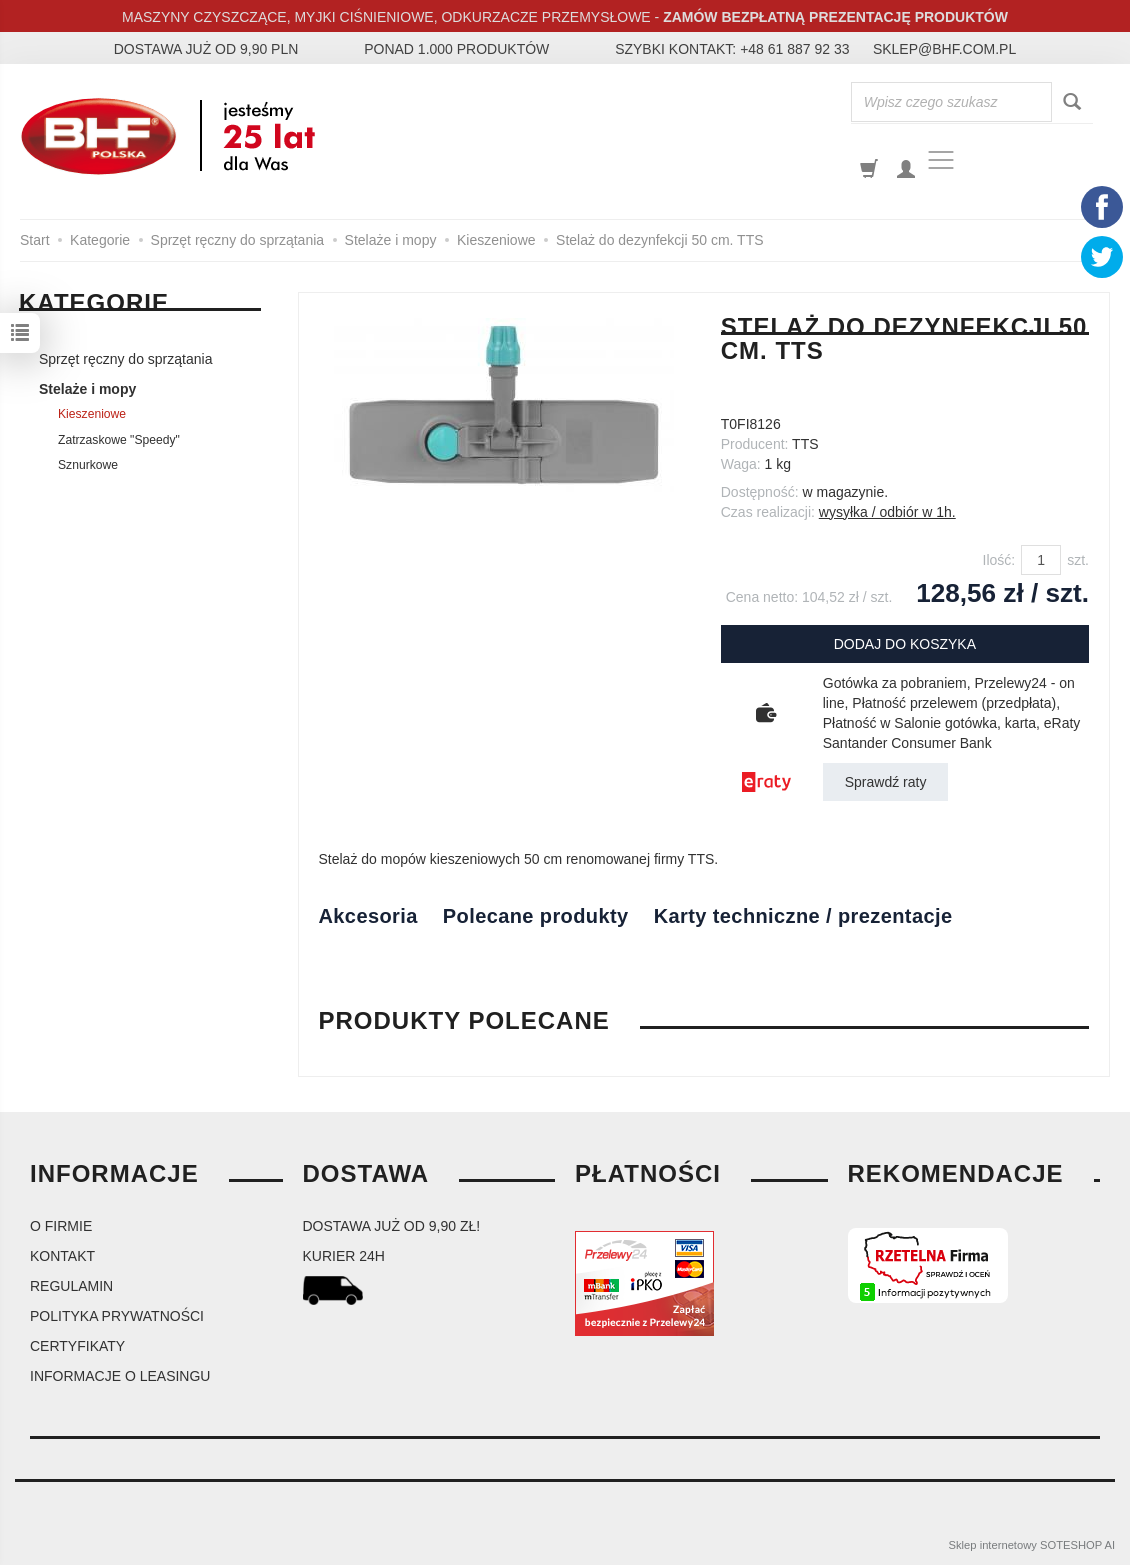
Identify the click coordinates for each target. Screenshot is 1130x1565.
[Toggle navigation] (941, 160)
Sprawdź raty (886, 782)
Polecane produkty (536, 916)
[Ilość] (1041, 560)
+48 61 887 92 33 (794, 49)
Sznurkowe (88, 465)
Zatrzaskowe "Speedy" (119, 440)
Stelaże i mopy (87, 389)
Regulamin (71, 1286)
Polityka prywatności (117, 1316)
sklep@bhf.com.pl (944, 49)
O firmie (61, 1226)
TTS (805, 444)
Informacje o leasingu (120, 1376)
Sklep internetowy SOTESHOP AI (1032, 1545)
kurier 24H (344, 1256)
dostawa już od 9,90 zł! (392, 1226)
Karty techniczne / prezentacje (803, 916)
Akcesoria (368, 916)
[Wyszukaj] (1072, 102)
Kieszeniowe (92, 414)
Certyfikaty (77, 1346)
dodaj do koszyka (905, 644)
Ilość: (999, 560)
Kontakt (62, 1256)
